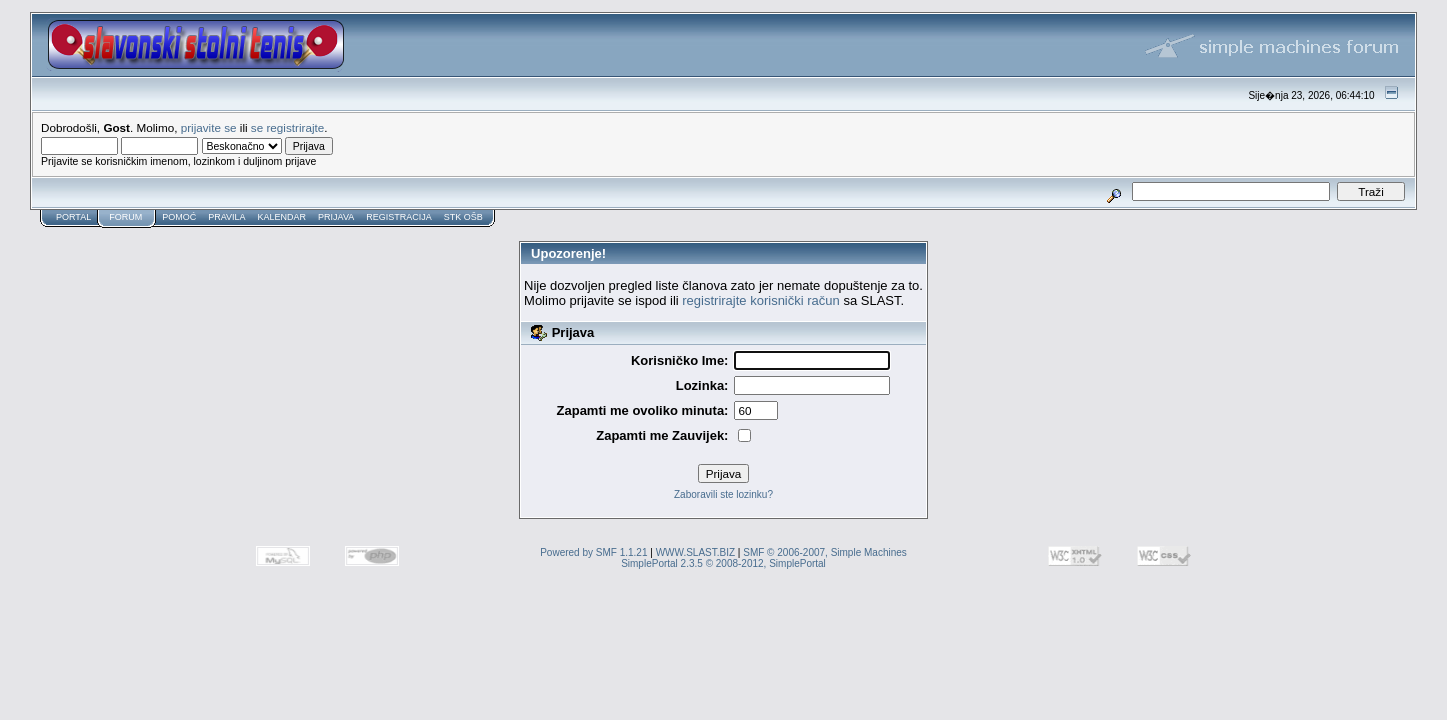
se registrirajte (287, 127)
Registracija (399, 217)
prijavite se (209, 127)
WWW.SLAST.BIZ (695, 552)
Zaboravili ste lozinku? (723, 494)
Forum (125, 217)
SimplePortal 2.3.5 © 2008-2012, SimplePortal (723, 563)
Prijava (336, 217)
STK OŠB (463, 217)
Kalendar (282, 217)
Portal (73, 217)
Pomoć (179, 217)
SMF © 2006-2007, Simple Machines (825, 552)
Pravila (226, 217)
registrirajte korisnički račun (761, 300)
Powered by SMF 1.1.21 (593, 552)
